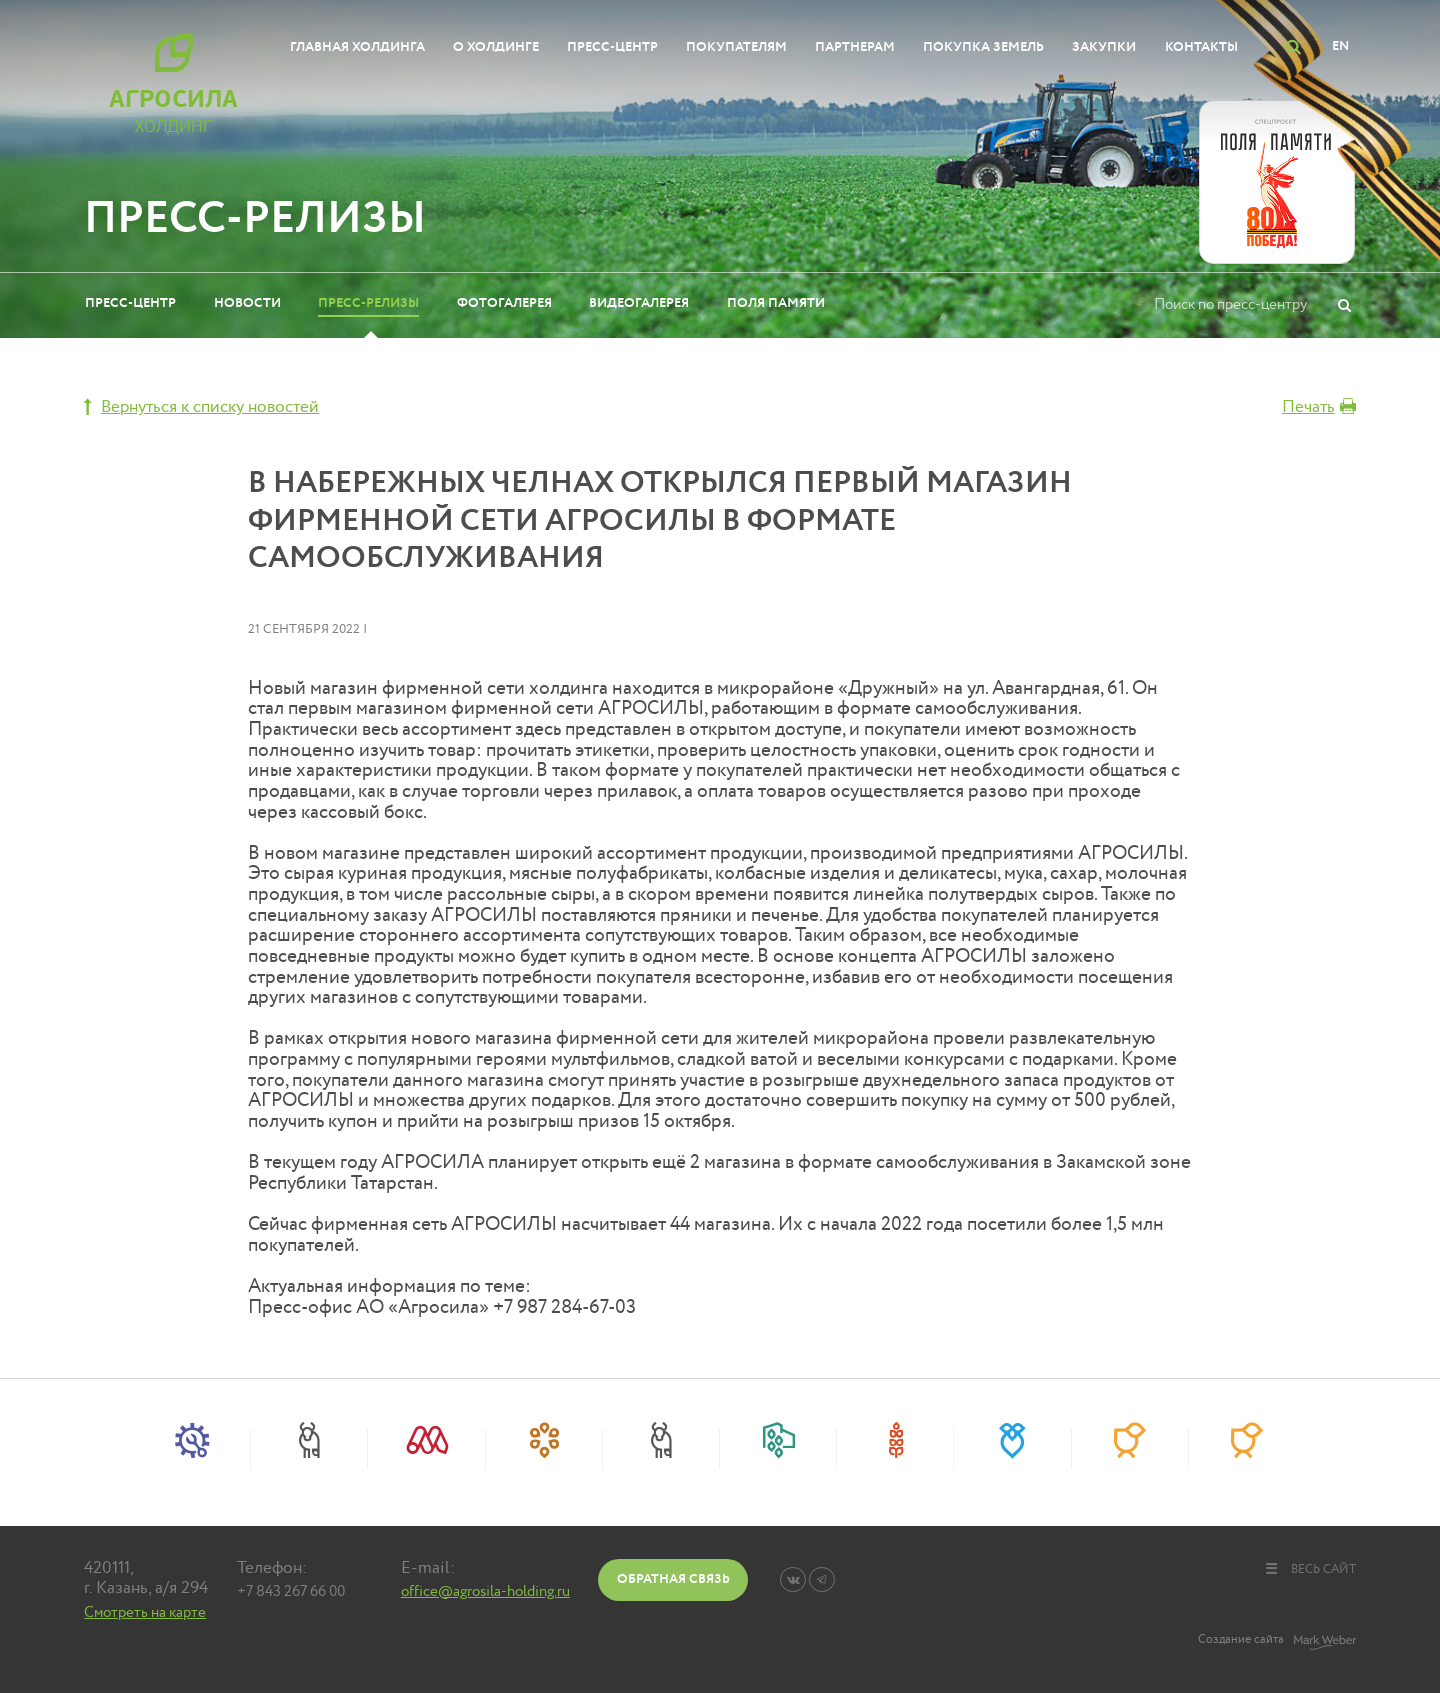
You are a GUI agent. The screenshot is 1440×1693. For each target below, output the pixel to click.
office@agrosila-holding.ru (485, 1591)
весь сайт (1309, 1569)
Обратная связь (673, 1579)
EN (1340, 46)
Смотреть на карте (145, 1612)
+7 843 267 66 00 (291, 1591)
